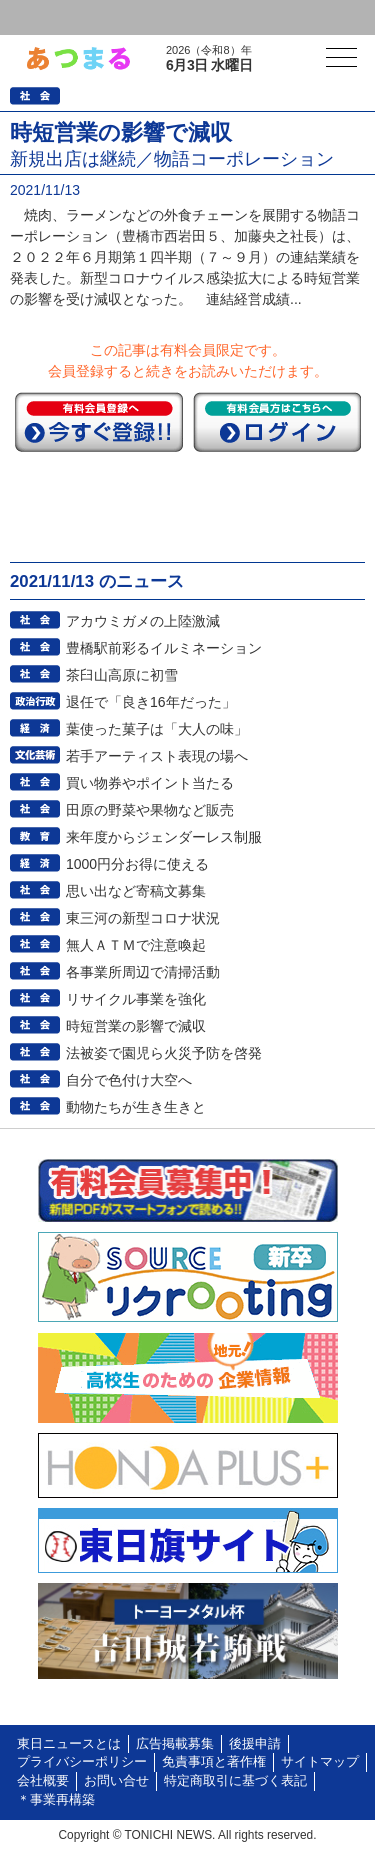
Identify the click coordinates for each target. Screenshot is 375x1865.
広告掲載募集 (175, 1744)
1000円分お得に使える (137, 864)
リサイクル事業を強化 (136, 999)
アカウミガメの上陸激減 (143, 621)
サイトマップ (320, 1762)
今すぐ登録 (99, 422)
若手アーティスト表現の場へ (157, 756)
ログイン (56, 17)
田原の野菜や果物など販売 (150, 810)
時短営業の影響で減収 (136, 1026)
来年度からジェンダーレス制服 (164, 837)
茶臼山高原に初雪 (122, 675)
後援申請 (255, 1744)
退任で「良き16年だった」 (151, 702)
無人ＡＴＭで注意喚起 (136, 945)
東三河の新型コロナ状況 (143, 918)
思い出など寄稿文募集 (136, 891)
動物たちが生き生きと (136, 1107)
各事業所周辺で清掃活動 (143, 972)
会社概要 (43, 1781)
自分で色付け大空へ (129, 1080)
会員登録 (154, 17)
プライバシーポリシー (82, 1762)
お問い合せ (116, 1781)
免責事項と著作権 (214, 1762)
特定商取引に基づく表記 (235, 1781)
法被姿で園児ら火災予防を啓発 (164, 1053)
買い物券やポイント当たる (150, 783)
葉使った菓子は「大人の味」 (157, 729)
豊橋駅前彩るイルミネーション (164, 648)
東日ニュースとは (69, 1744)
